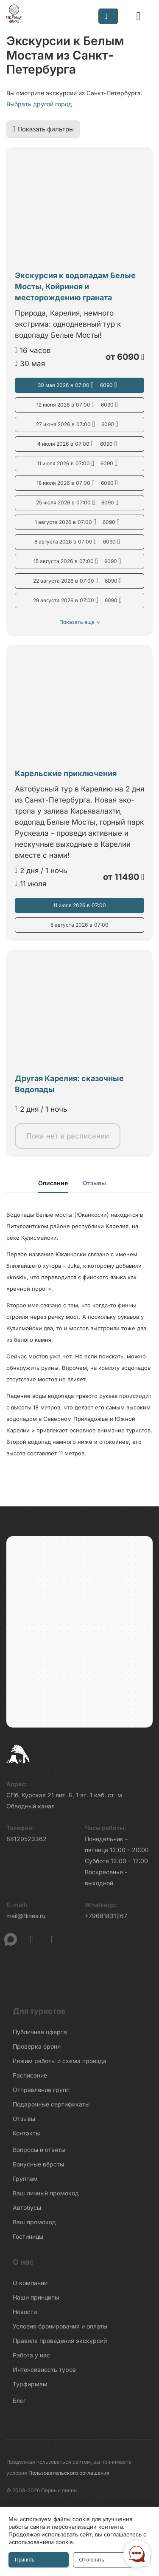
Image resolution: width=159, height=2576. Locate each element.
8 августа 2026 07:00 (79, 541)
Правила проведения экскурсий (60, 2340)
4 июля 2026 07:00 (79, 444)
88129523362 (26, 1838)
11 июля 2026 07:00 (79, 463)
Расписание (30, 2075)
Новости (25, 2311)
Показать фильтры (43, 129)
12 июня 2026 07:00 (79, 404)
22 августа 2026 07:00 (79, 580)
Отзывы (94, 1183)
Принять (25, 2560)
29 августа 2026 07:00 (79, 600)
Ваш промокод (34, 2222)
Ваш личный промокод (46, 2193)
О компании (30, 2282)
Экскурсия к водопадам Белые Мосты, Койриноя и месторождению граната (75, 286)
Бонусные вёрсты (38, 2164)
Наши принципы (36, 2297)
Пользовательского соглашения (68, 2473)
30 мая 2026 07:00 (80, 385)
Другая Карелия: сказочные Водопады (69, 1084)
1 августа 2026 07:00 (79, 522)
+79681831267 (106, 1915)
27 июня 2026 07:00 (79, 424)
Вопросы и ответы (39, 2149)
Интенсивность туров (44, 2369)
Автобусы (27, 2207)
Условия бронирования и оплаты (60, 2326)
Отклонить (91, 2560)
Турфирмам (30, 2384)
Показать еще (77, 622)
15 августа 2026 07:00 (79, 561)
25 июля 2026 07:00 (79, 502)
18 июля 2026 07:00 (79, 483)
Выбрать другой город (39, 104)
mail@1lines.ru (25, 1915)
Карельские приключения (66, 773)
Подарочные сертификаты (51, 2104)
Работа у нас (31, 2355)
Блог (19, 2400)
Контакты (26, 2133)
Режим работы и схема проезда (59, 2060)
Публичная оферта (40, 2031)
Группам (25, 2178)
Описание (53, 1183)
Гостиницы (28, 2236)
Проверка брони (37, 2046)
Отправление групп (41, 2089)
